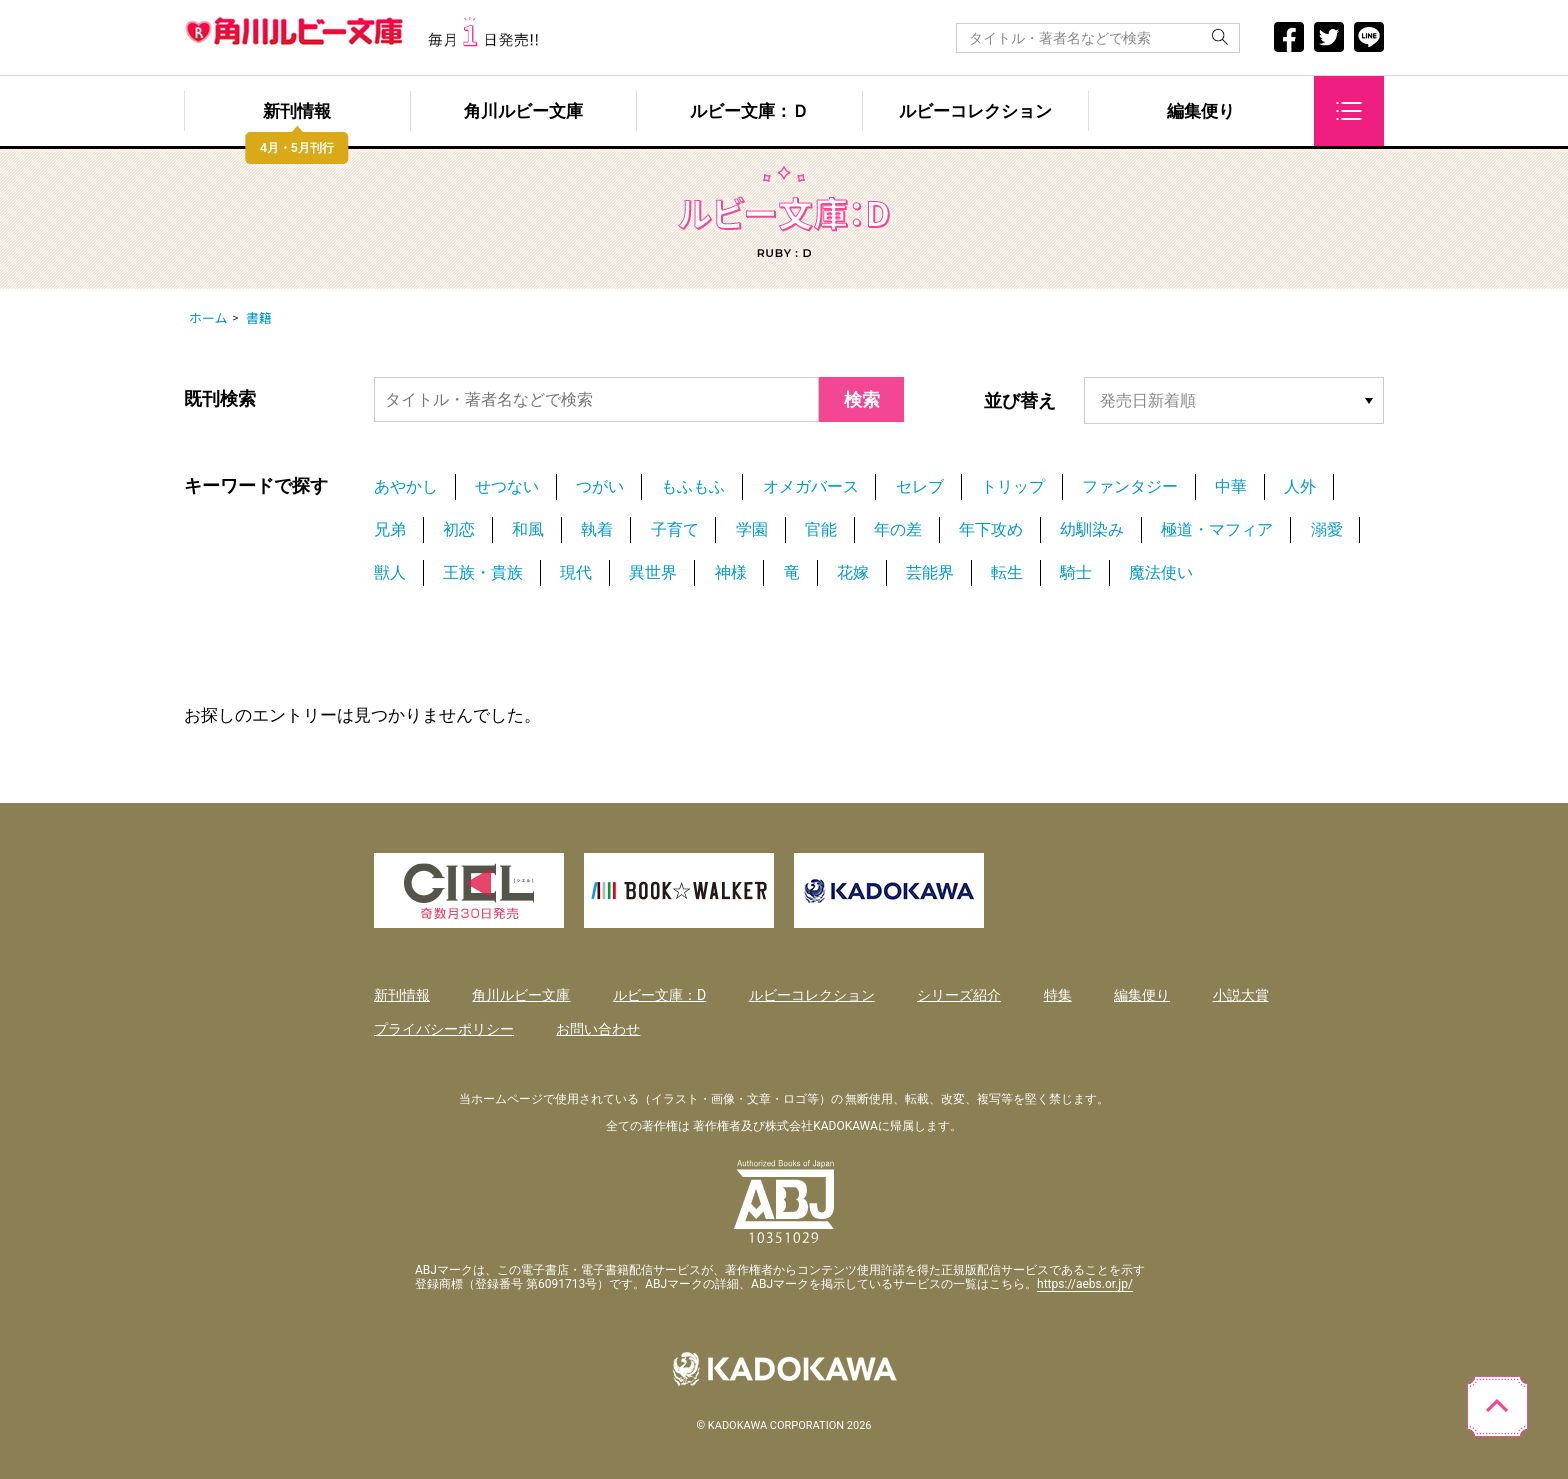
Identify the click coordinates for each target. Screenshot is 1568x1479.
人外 (1300, 486)
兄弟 (390, 529)
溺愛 (1327, 529)
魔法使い (1161, 572)
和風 (528, 529)
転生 (1007, 572)
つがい (600, 486)
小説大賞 (1241, 995)
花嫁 (853, 572)
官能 (821, 529)
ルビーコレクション (975, 111)
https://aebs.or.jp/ (1085, 1284)
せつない (507, 486)
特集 (1058, 995)
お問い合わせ (598, 1029)
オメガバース (811, 486)
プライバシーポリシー (444, 1029)
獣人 (390, 572)
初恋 (459, 529)
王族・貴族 (483, 572)
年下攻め (991, 529)
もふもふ (693, 486)
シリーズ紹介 (959, 995)
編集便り (1201, 111)
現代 (576, 572)
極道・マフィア (1217, 529)
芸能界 (930, 572)
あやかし (406, 486)
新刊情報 (297, 111)
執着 (597, 529)
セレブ (920, 486)
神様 (731, 572)
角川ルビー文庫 (523, 111)
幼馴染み (1092, 529)
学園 (752, 529)
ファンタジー (1130, 486)
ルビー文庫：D (659, 995)
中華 (1231, 486)
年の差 (898, 529)
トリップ (1013, 486)
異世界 (653, 572)
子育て (675, 529)
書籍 (259, 318)
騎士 (1076, 572)
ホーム (208, 318)
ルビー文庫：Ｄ (749, 111)
